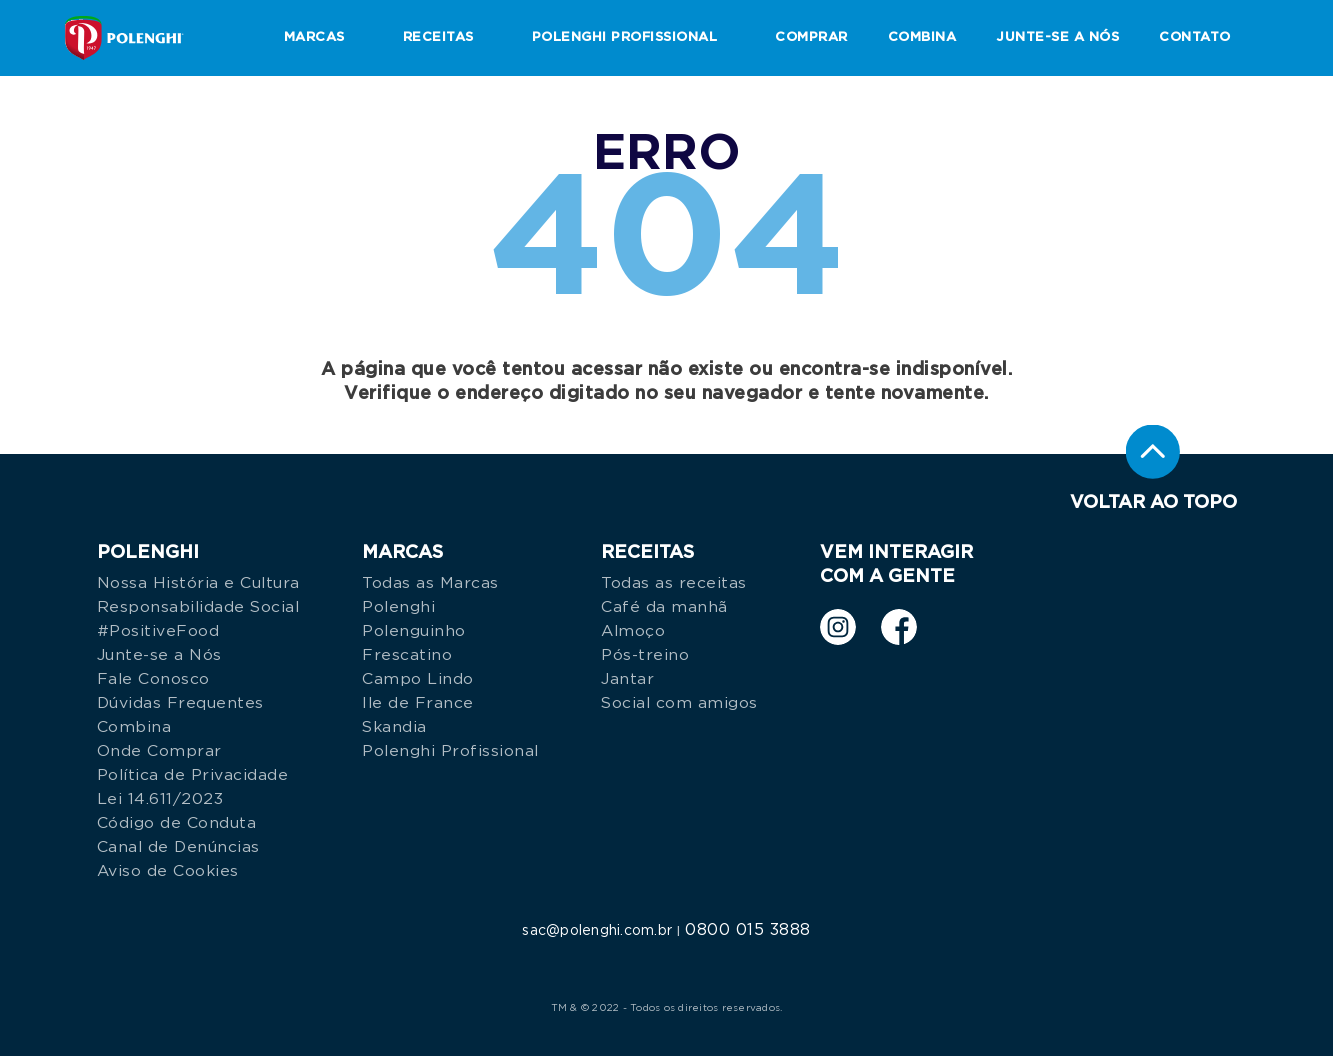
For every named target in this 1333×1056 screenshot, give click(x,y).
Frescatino (407, 655)
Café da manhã (664, 607)
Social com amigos (679, 703)
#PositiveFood (158, 631)
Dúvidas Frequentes (180, 703)
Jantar (627, 679)
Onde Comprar (159, 751)
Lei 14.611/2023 (160, 799)
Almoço (633, 631)
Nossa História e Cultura (198, 583)
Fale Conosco (153, 679)
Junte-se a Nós (159, 655)
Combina (134, 727)
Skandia (394, 727)
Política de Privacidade (193, 775)
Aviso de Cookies (168, 871)
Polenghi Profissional (450, 751)
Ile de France (418, 703)
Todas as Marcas (430, 583)
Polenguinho (414, 631)
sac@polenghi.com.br (597, 931)
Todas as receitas (674, 583)
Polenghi (398, 607)
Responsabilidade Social (198, 607)
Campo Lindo (418, 679)
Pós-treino (645, 655)
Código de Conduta (177, 823)
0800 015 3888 (748, 930)
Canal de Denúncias (178, 847)
